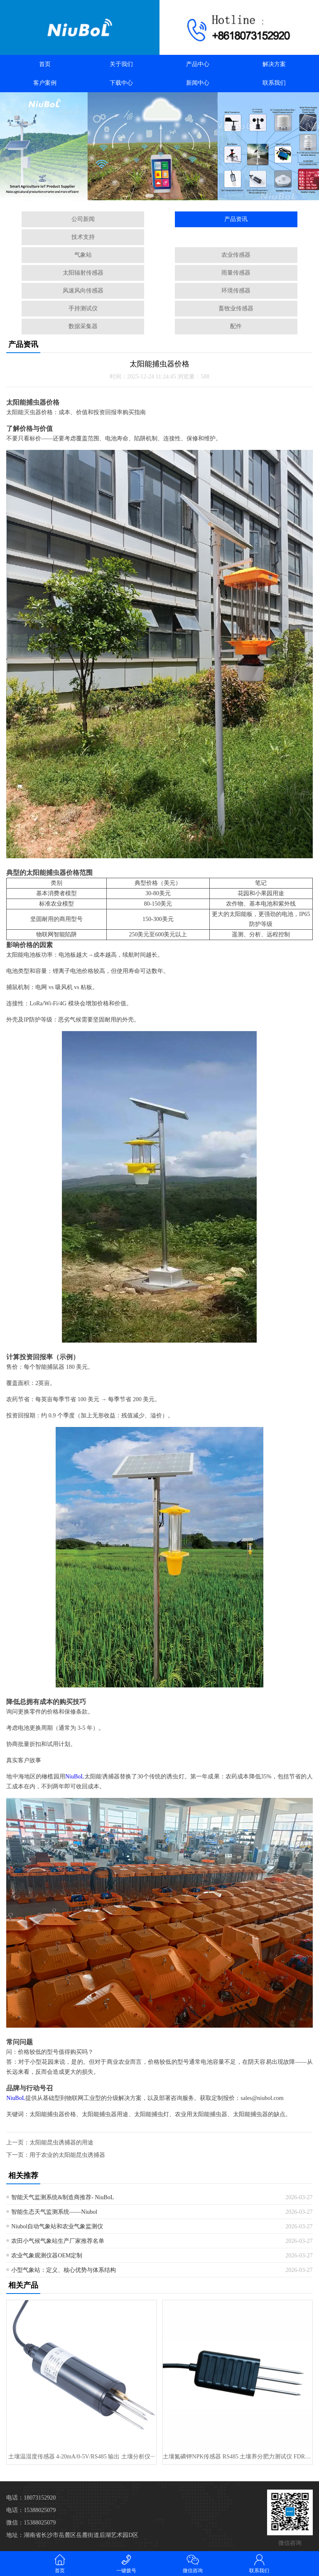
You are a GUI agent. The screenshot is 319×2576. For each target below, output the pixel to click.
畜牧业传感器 (235, 308)
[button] (149, 195)
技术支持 (83, 237)
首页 (45, 64)
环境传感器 (235, 290)
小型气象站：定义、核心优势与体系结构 (63, 2270)
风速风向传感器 (83, 290)
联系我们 (274, 83)
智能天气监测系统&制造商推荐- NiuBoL (62, 2197)
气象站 (83, 255)
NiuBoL (74, 1776)
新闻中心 (197, 83)
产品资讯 (236, 219)
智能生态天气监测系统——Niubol (54, 2212)
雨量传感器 (235, 273)
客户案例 (44, 83)
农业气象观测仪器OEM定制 (46, 2255)
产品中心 (197, 64)
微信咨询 (193, 2563)
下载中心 (121, 83)
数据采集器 (83, 326)
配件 (236, 326)
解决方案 (274, 64)
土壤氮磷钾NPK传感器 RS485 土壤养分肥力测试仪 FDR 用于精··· (237, 2456)
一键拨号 (126, 2563)
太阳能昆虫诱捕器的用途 (61, 2142)
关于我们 (121, 64)
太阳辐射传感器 (83, 273)
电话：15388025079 (31, 2510)
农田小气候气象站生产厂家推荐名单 (57, 2241)
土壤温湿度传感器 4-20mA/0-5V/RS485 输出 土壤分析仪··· (81, 2456)
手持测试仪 (83, 308)
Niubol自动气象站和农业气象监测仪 (57, 2226)
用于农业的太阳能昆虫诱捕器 (67, 2155)
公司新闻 (83, 219)
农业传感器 (235, 255)
